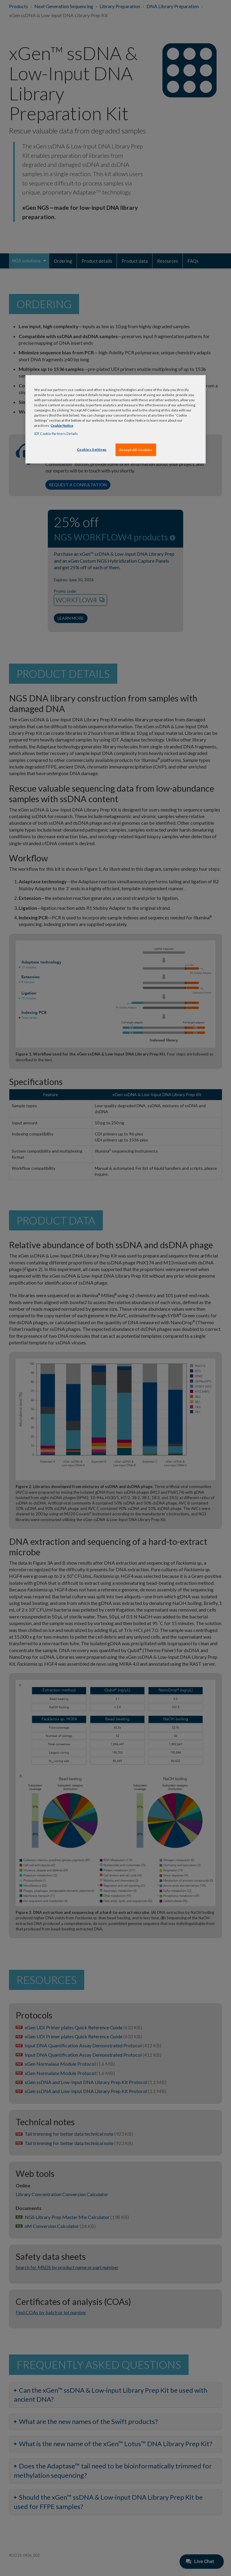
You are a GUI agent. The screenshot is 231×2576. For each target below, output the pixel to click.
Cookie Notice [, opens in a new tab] (62, 425)
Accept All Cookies (135, 450)
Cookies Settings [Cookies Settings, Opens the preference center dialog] (92, 449)
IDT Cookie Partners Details (56, 433)
